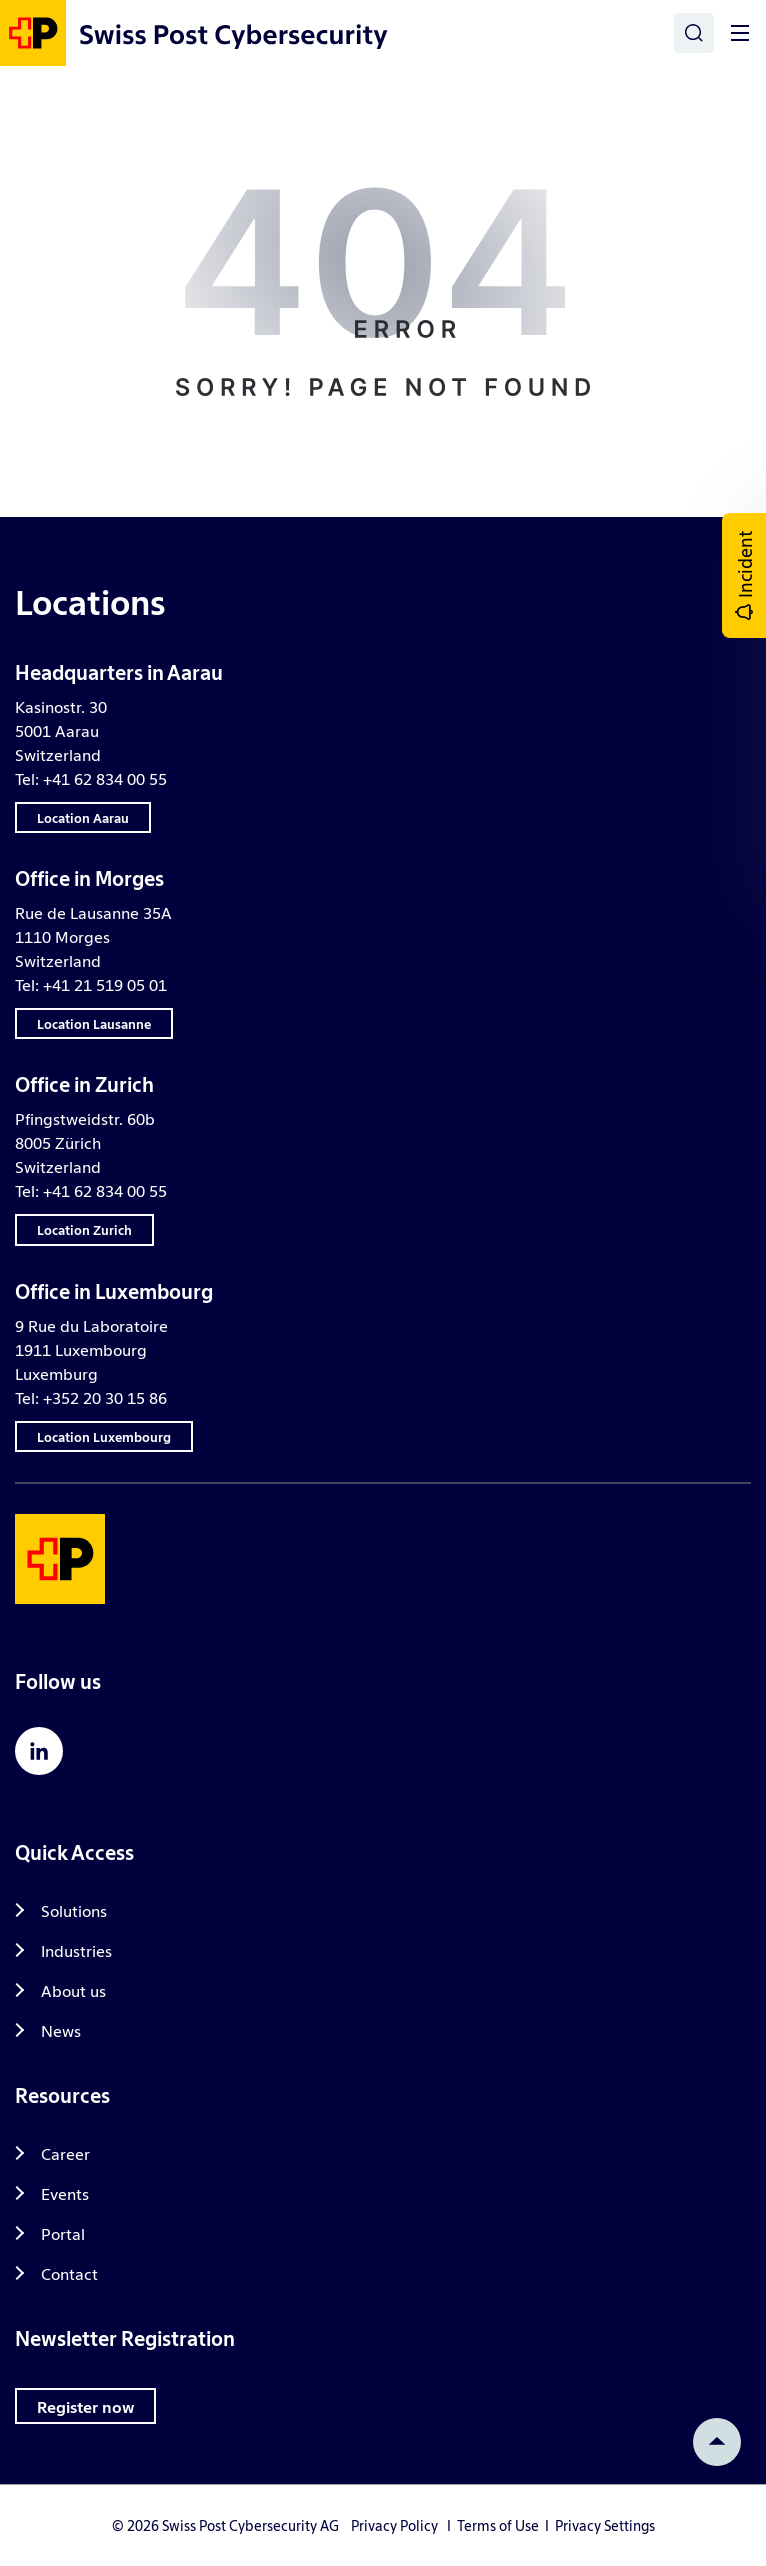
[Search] (694, 33)
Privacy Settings (605, 2525)
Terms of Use (498, 2525)
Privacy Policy (394, 2525)
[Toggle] (740, 33)
